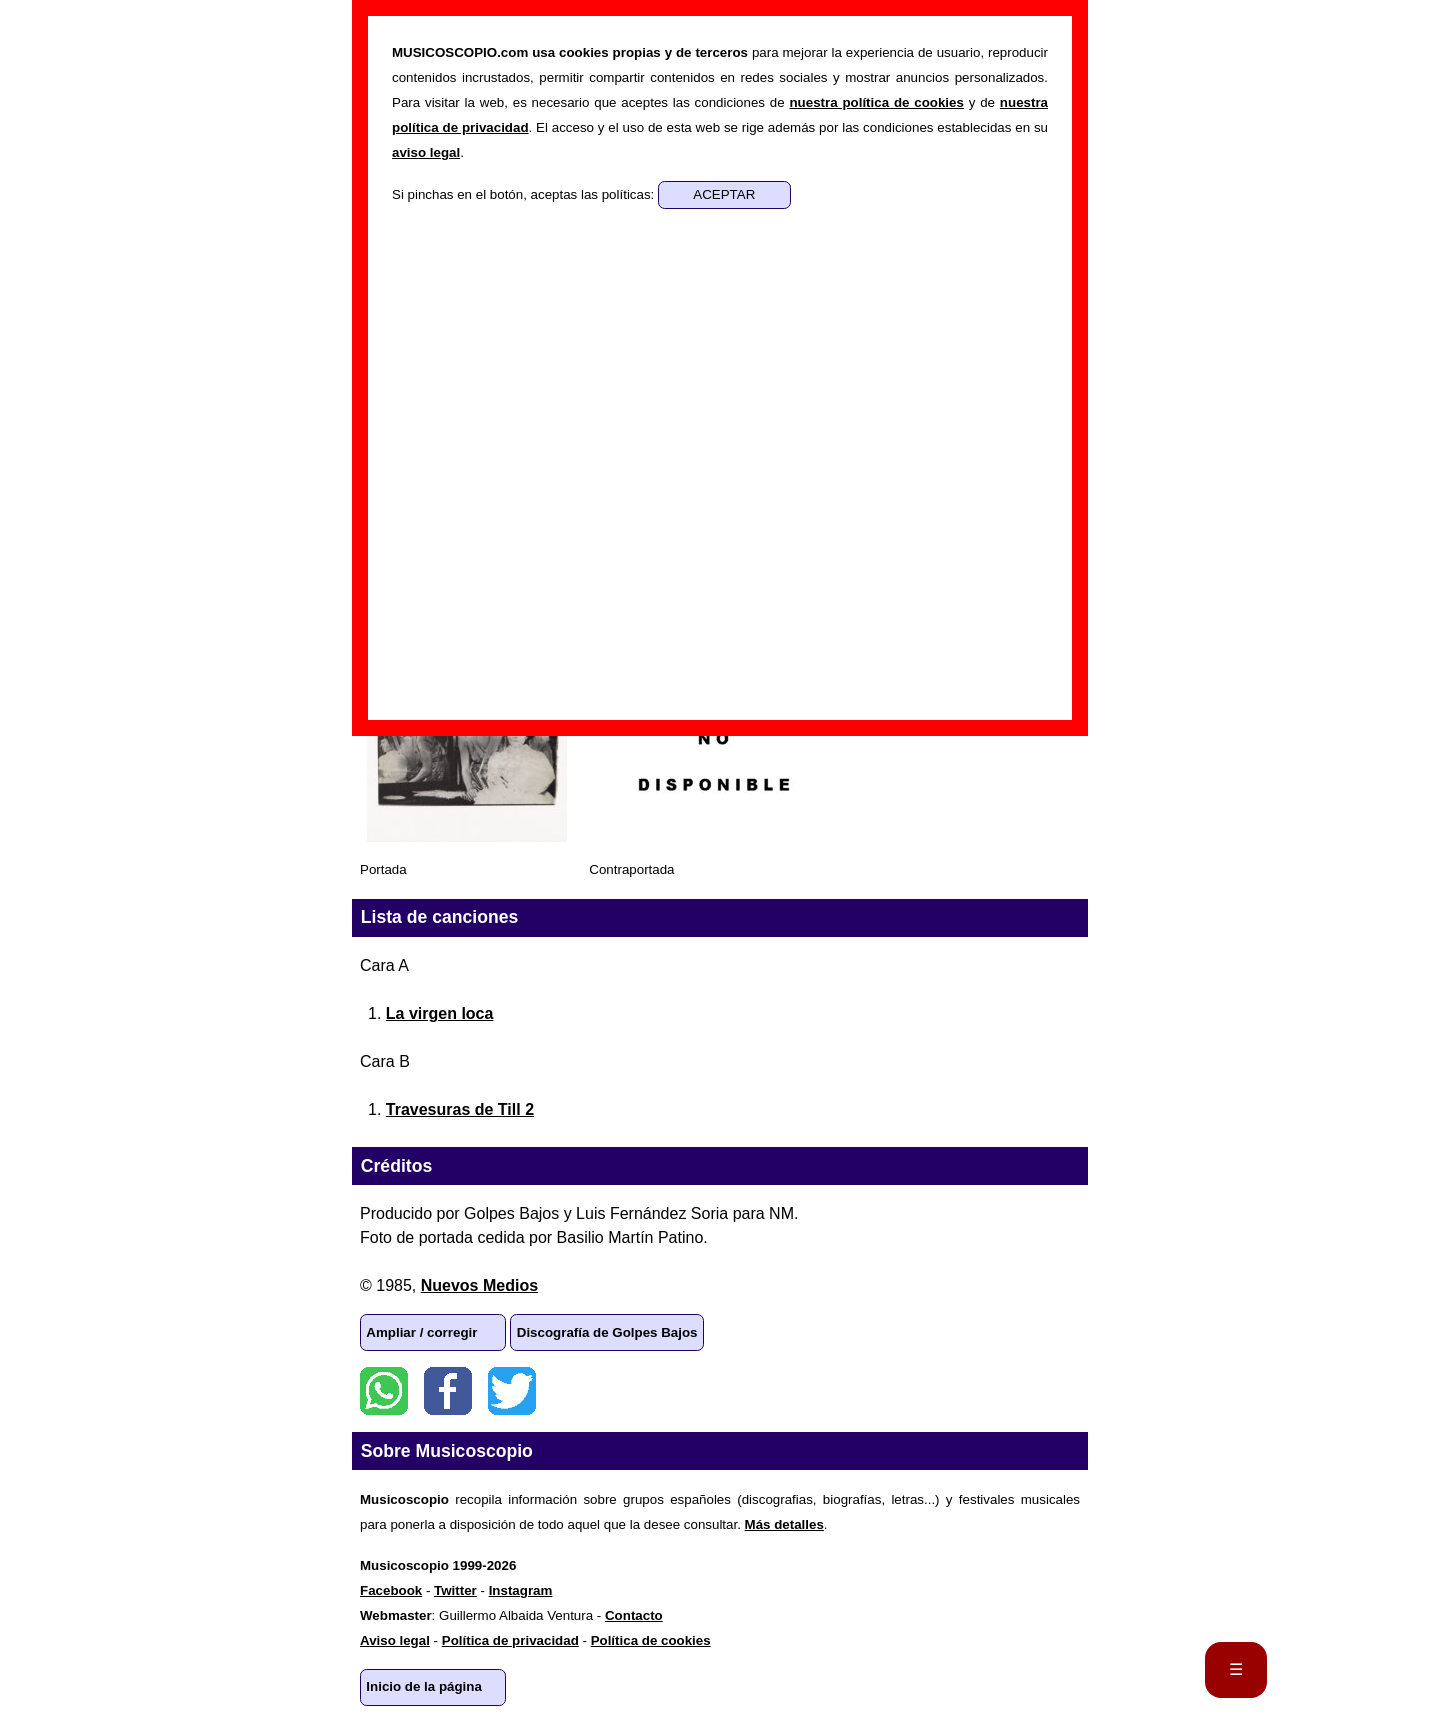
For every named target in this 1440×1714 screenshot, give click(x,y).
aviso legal (426, 152)
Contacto (634, 1615)
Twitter (512, 1391)
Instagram (521, 1590)
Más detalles (784, 1524)
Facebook (448, 1391)
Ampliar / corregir (421, 1332)
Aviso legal (395, 1640)
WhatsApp (384, 1391)
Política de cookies (651, 1640)
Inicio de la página (424, 1686)
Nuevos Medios (479, 1285)
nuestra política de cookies (876, 102)
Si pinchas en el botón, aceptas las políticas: (525, 194)
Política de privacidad (510, 1640)
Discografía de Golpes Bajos (607, 1332)
